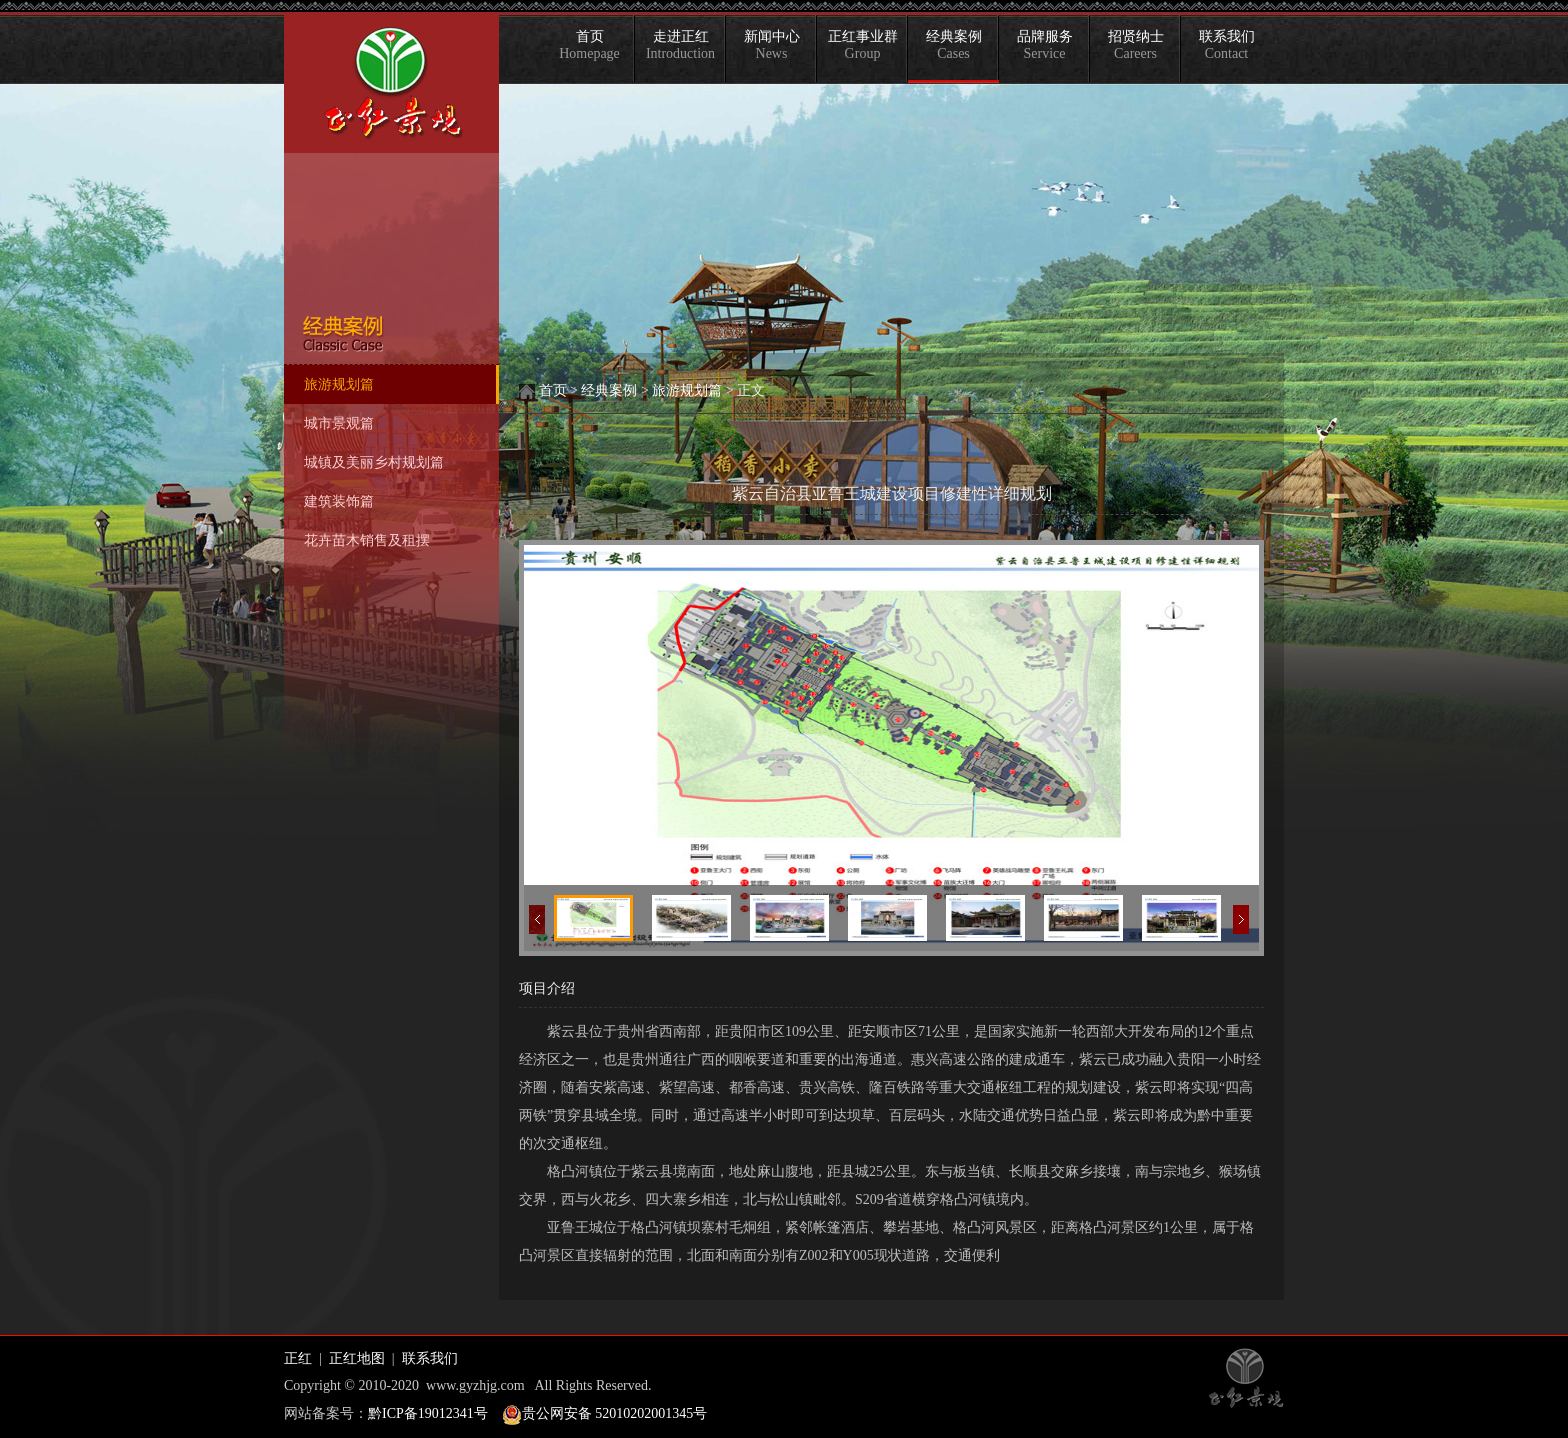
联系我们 (1227, 45)
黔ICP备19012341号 (428, 1413)
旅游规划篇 (687, 390)
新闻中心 (772, 45)
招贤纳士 (1136, 45)
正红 (298, 1358)
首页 (589, 45)
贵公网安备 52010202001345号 (615, 1413)
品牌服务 (1045, 45)
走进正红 (680, 45)
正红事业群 (863, 45)
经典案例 (954, 45)
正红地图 (357, 1358)
